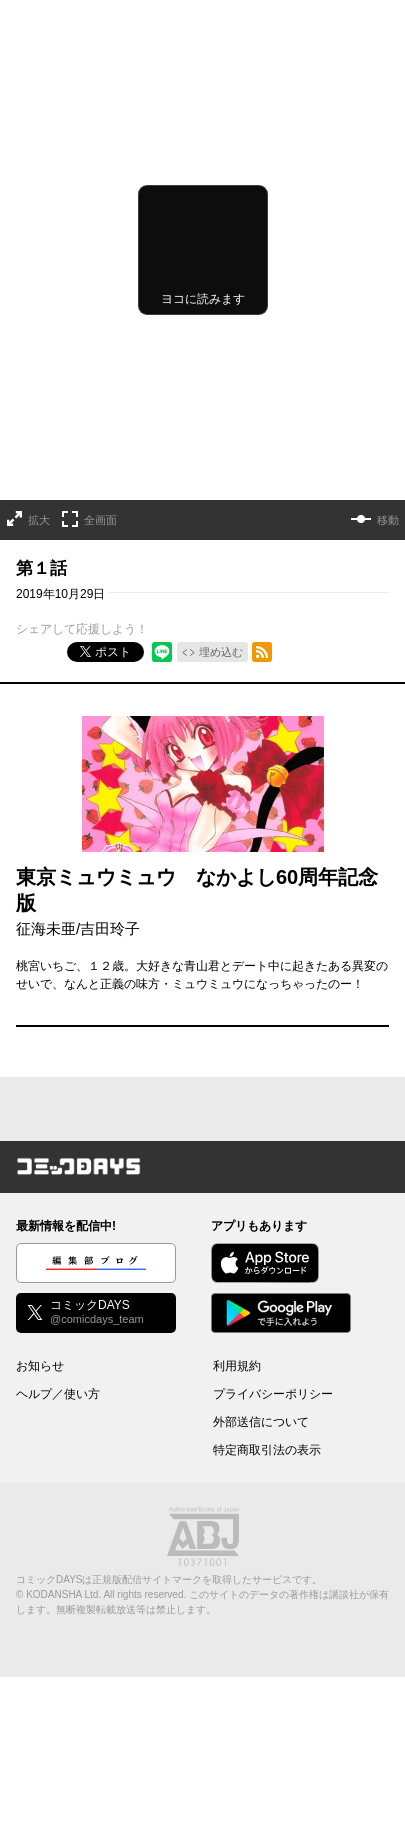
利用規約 (237, 1366)
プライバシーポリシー (273, 1394)
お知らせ (40, 1366)
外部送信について (261, 1422)
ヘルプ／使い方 (58, 1394)
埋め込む (221, 652)
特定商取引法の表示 (267, 1450)
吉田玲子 (110, 928)
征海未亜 (46, 928)
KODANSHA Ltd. (63, 1594)
